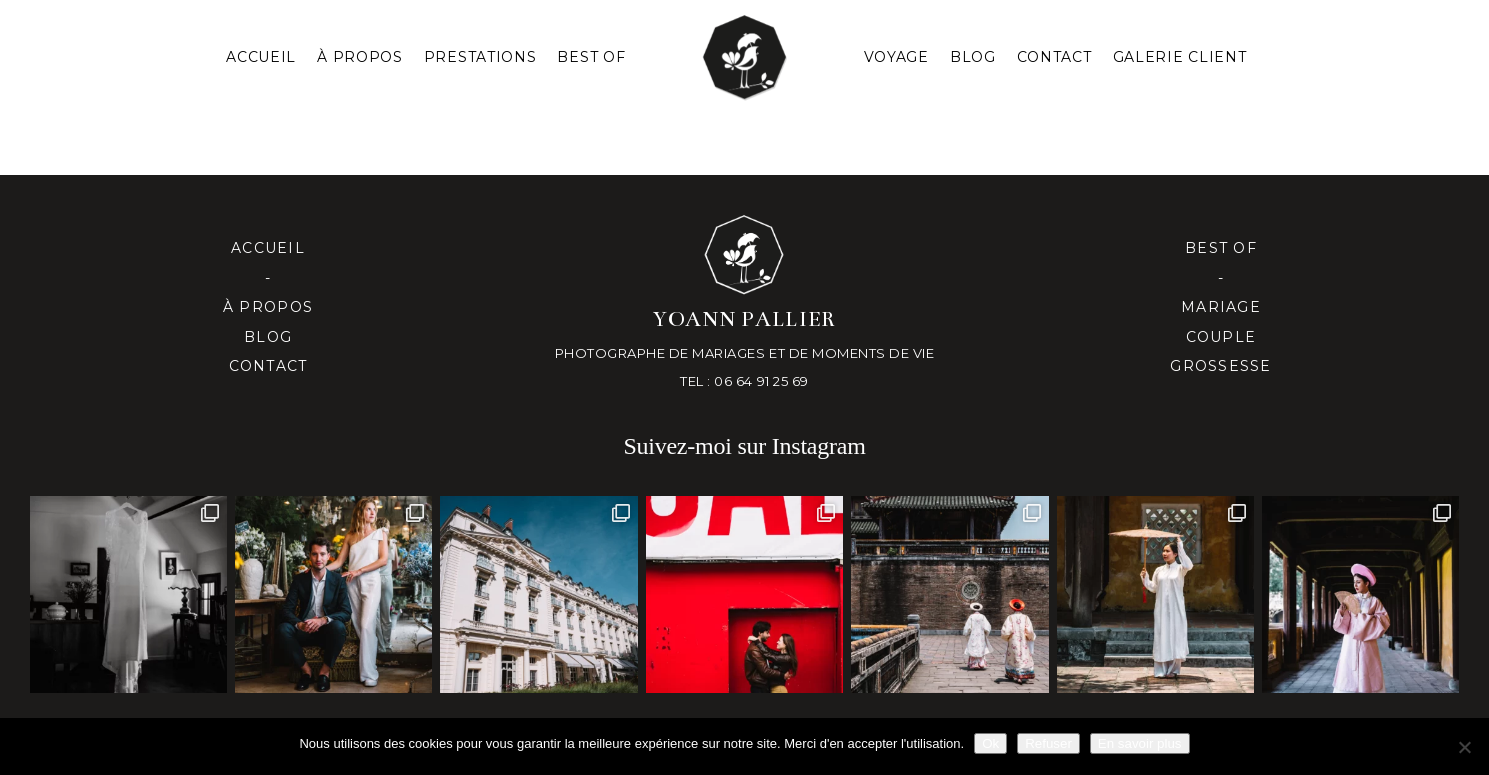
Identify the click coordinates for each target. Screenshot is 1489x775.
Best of (1221, 248)
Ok (990, 743)
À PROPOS (360, 57)
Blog (973, 57)
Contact (1054, 57)
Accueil (261, 57)
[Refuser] (1464, 747)
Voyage (896, 57)
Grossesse (1220, 366)
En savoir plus (1140, 743)
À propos (268, 307)
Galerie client (1180, 57)
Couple (1221, 337)
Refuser (1048, 743)
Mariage (1221, 307)
